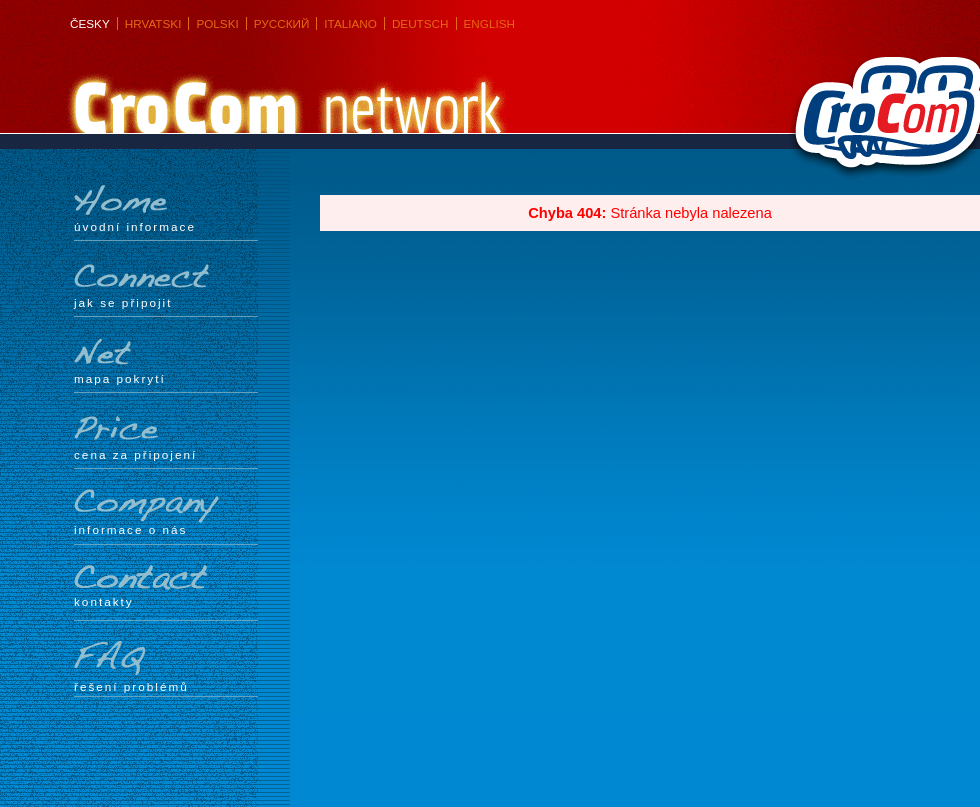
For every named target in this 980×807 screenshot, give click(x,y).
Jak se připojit (166, 285)
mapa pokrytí (166, 361)
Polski (217, 23)
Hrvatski (153, 23)
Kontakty (166, 586)
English (489, 23)
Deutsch (420, 23)
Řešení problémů (166, 667)
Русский (282, 23)
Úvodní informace (166, 209)
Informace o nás (166, 512)
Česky (90, 23)
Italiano (350, 23)
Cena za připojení (166, 437)
